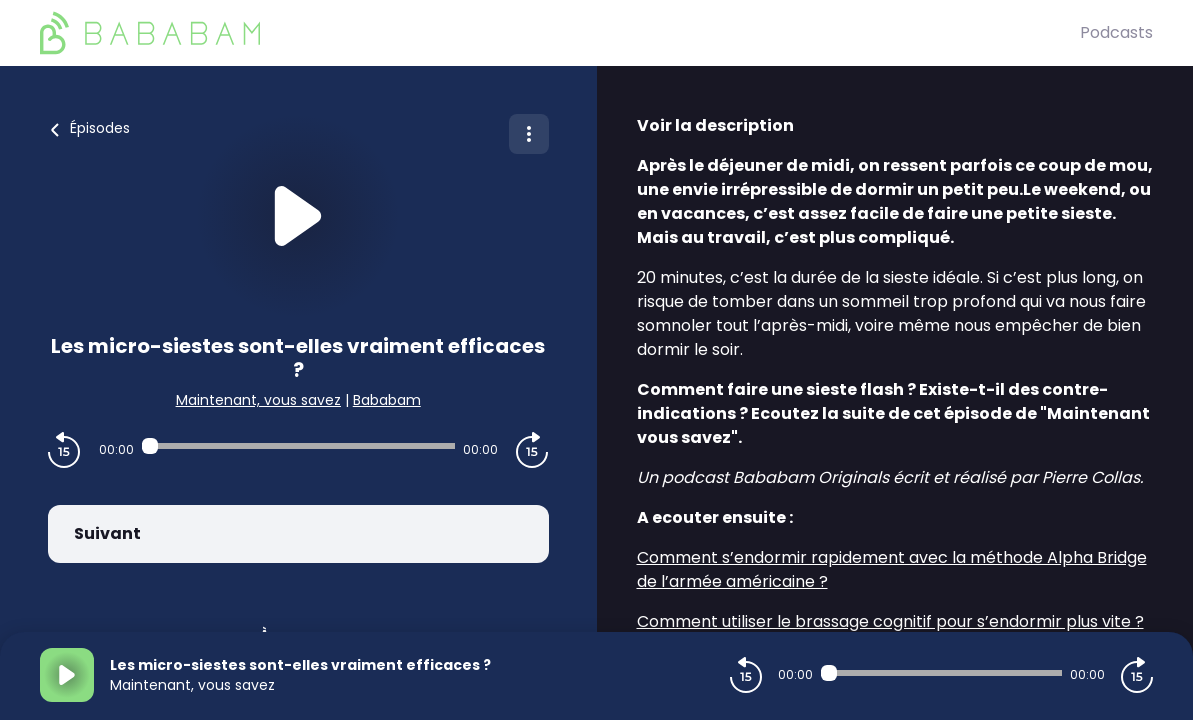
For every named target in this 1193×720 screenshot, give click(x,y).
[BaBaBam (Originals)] (560, 33)
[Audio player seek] (298, 446)
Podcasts (1116, 32)
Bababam (387, 400)
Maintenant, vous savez (258, 400)
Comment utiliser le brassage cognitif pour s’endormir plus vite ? (890, 621)
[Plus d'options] (529, 134)
